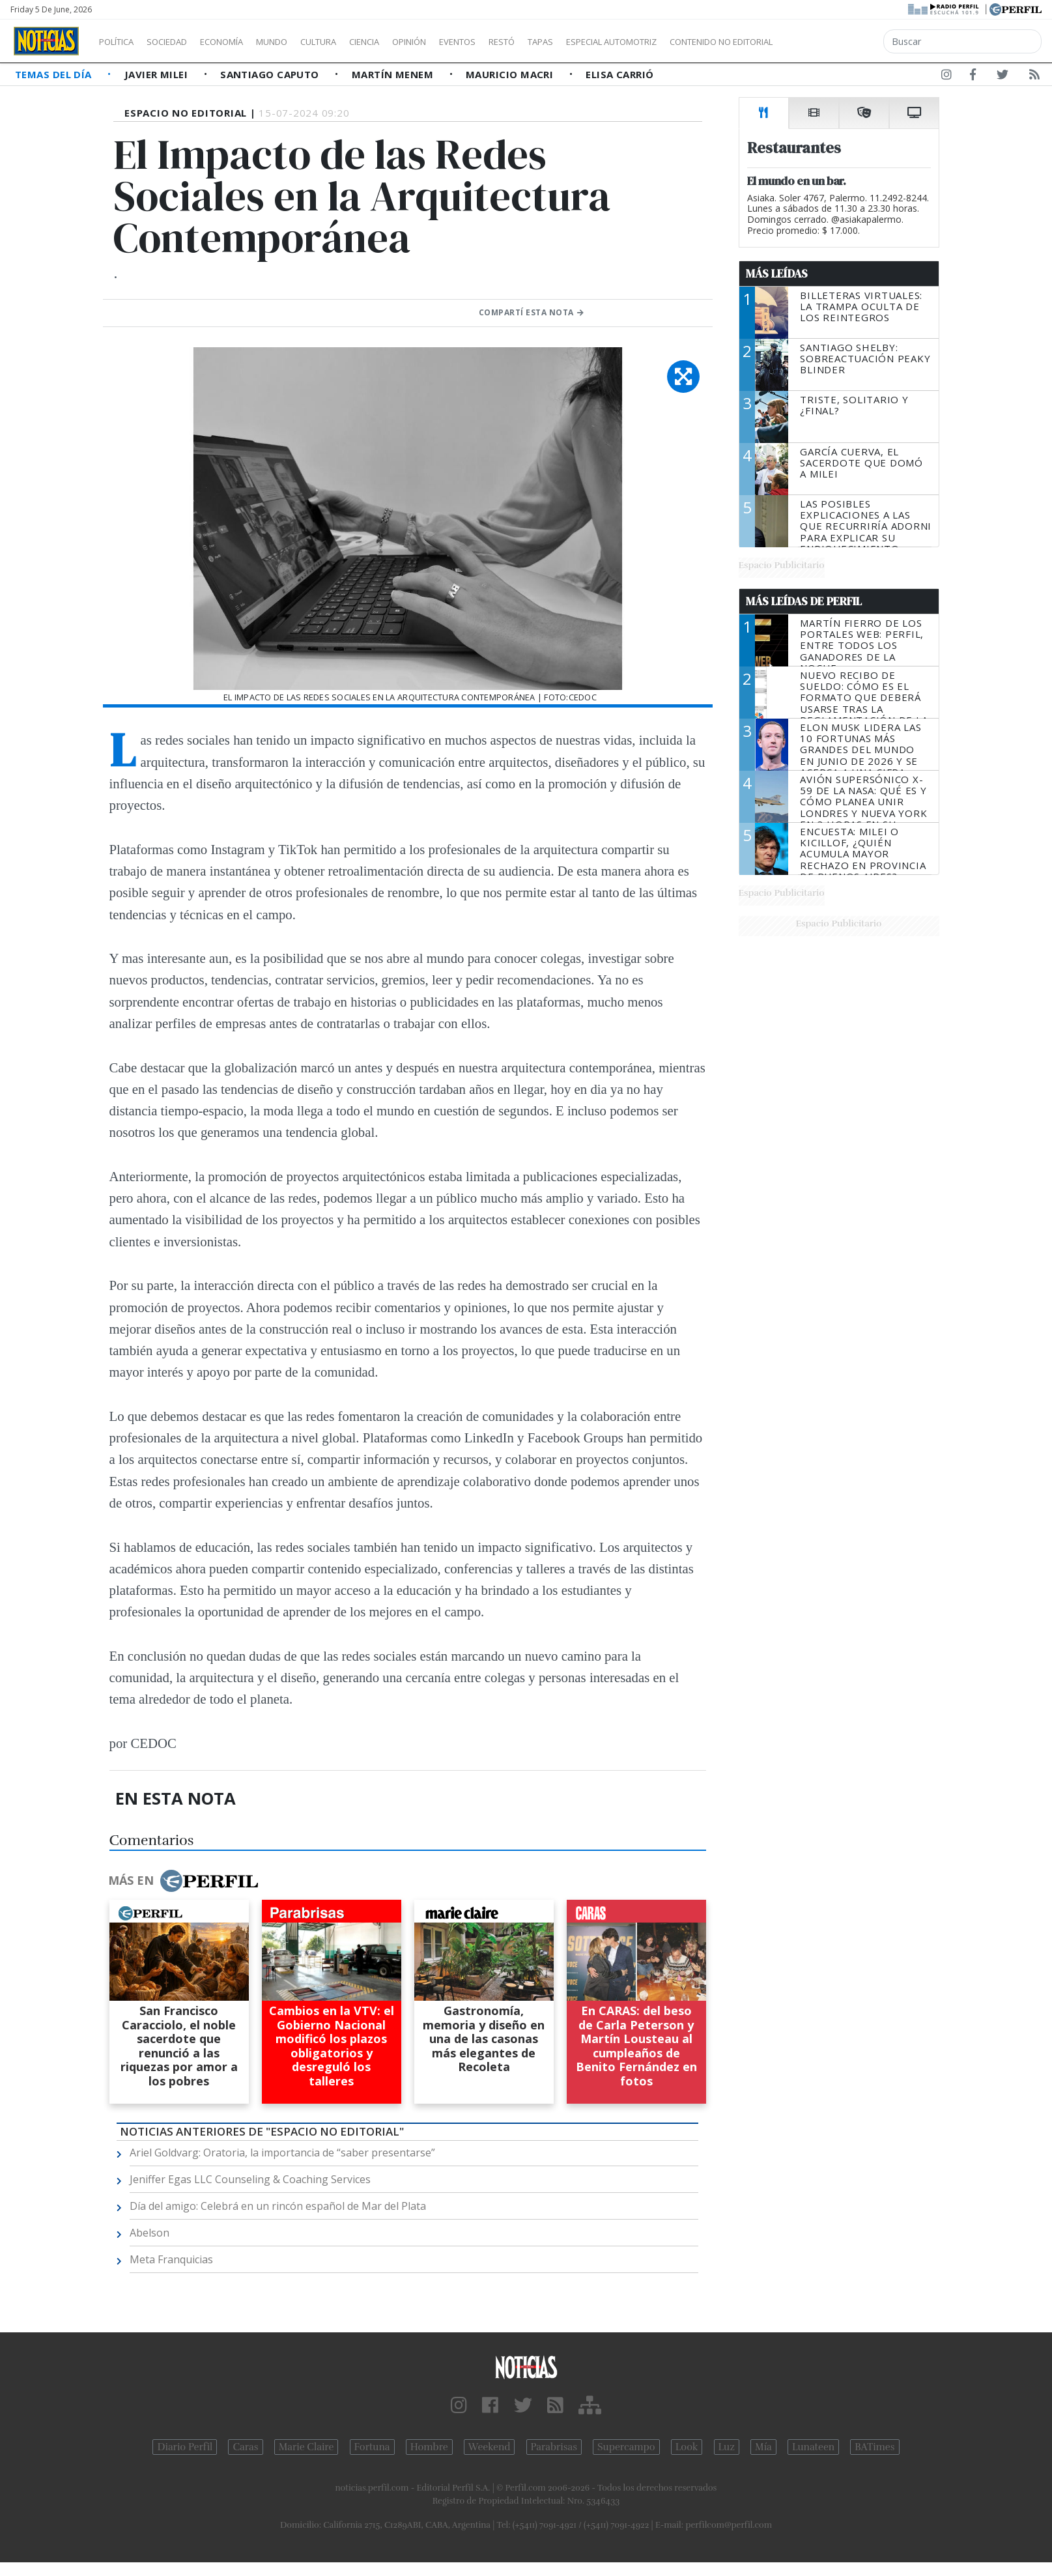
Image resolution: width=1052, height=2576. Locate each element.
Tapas (614, 41)
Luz (726, 2447)
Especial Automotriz (698, 41)
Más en (183, 1881)
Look (686, 2447)
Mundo (301, 41)
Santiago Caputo (271, 74)
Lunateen (813, 2447)
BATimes (874, 2447)
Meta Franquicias (171, 2259)
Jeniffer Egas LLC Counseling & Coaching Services (250, 2179)
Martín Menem (394, 74)
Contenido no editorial (832, 41)
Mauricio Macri (511, 74)
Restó (570, 41)
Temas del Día (54, 74)
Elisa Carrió (619, 74)
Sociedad (180, 41)
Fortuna (372, 2447)
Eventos (519, 41)
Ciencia (409, 41)
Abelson (149, 2232)
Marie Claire (306, 2447)
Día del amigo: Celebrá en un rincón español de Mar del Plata (278, 2206)
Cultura (356, 41)
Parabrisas (554, 2447)
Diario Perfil (184, 2447)
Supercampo (626, 2447)
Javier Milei (157, 74)
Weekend (489, 2447)
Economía (244, 41)
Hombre (429, 2447)
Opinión (462, 41)
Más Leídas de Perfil (804, 601)
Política (121, 41)
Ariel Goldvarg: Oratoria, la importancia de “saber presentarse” (282, 2152)
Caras (245, 2447)
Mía (763, 2447)
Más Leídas (777, 273)
